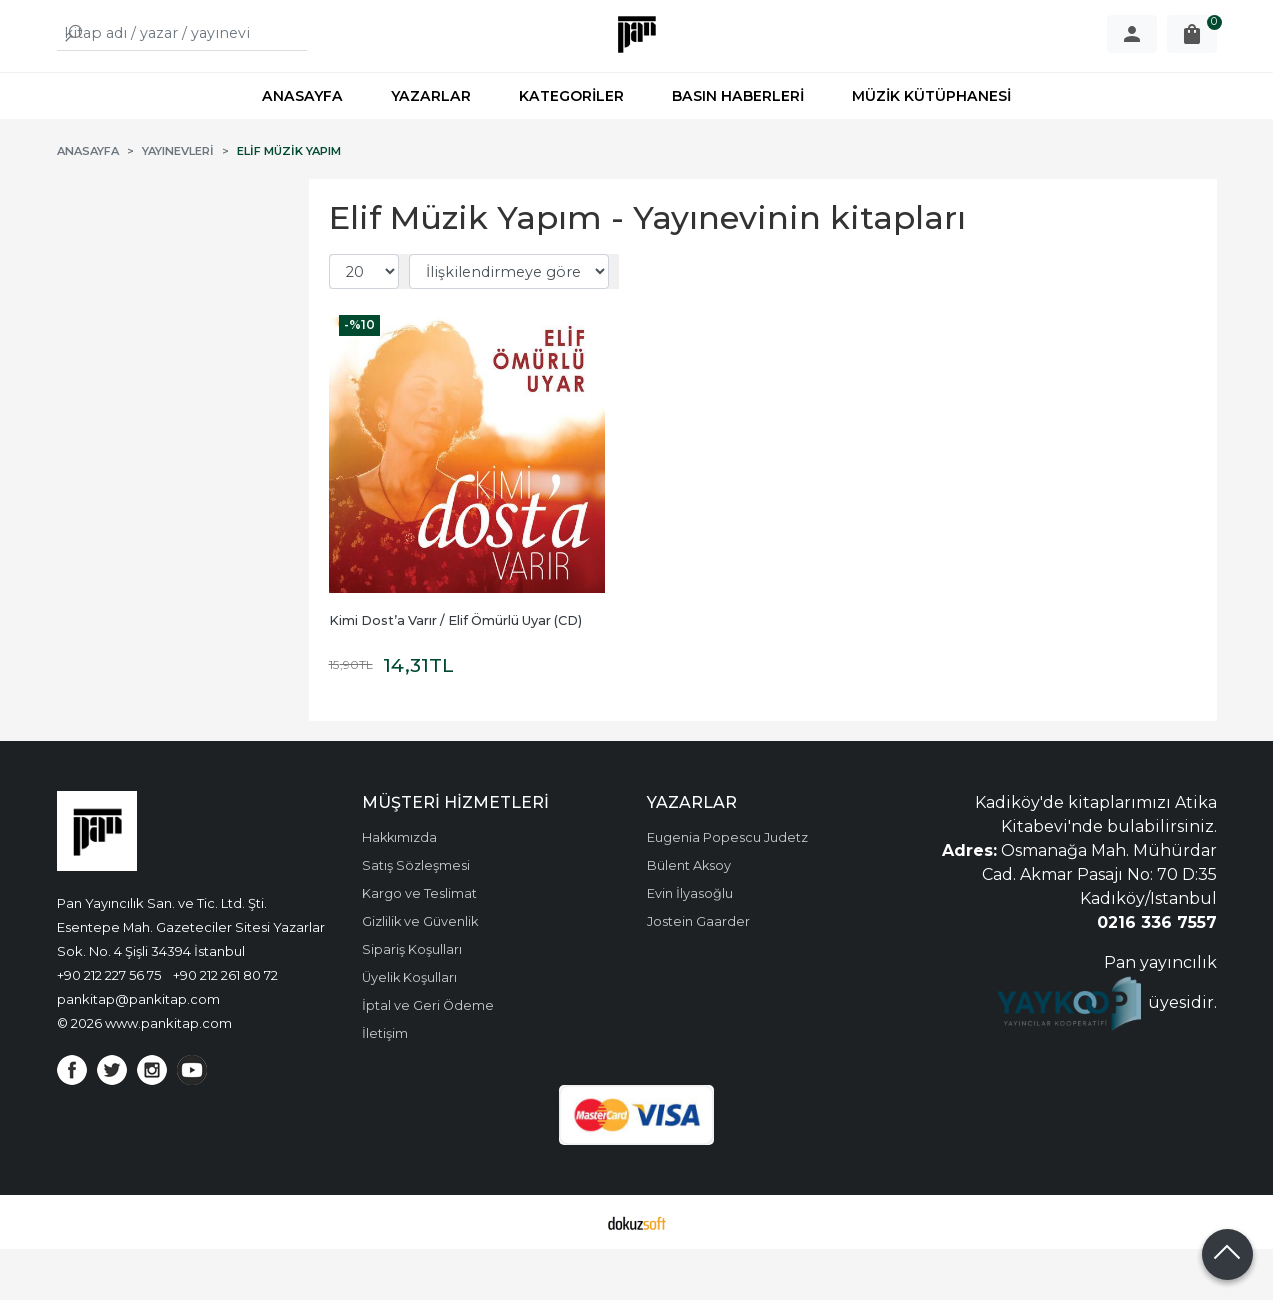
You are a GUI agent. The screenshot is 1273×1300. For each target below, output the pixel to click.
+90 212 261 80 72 (225, 1026)
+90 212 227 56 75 (109, 1026)
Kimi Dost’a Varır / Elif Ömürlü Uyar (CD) (455, 671)
